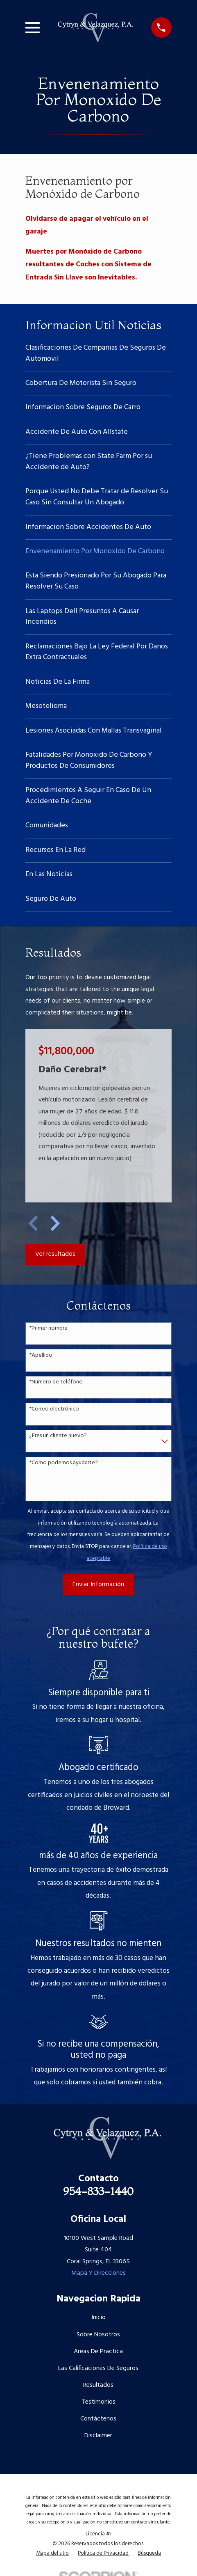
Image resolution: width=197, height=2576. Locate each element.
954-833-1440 (98, 2191)
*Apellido (40, 1355)
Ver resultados (55, 1254)
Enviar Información (98, 1584)
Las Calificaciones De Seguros (98, 2368)
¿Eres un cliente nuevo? (58, 1436)
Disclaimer (98, 2435)
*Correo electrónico (54, 1409)
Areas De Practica (98, 2351)
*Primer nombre (48, 1328)
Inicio (98, 2317)
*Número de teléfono (56, 1382)
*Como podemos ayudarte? (63, 1463)
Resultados (98, 2385)
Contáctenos (98, 2418)
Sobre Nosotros (98, 2334)
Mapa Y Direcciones (98, 2273)
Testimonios (98, 2402)
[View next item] (55, 1223)
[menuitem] (98, 353)
